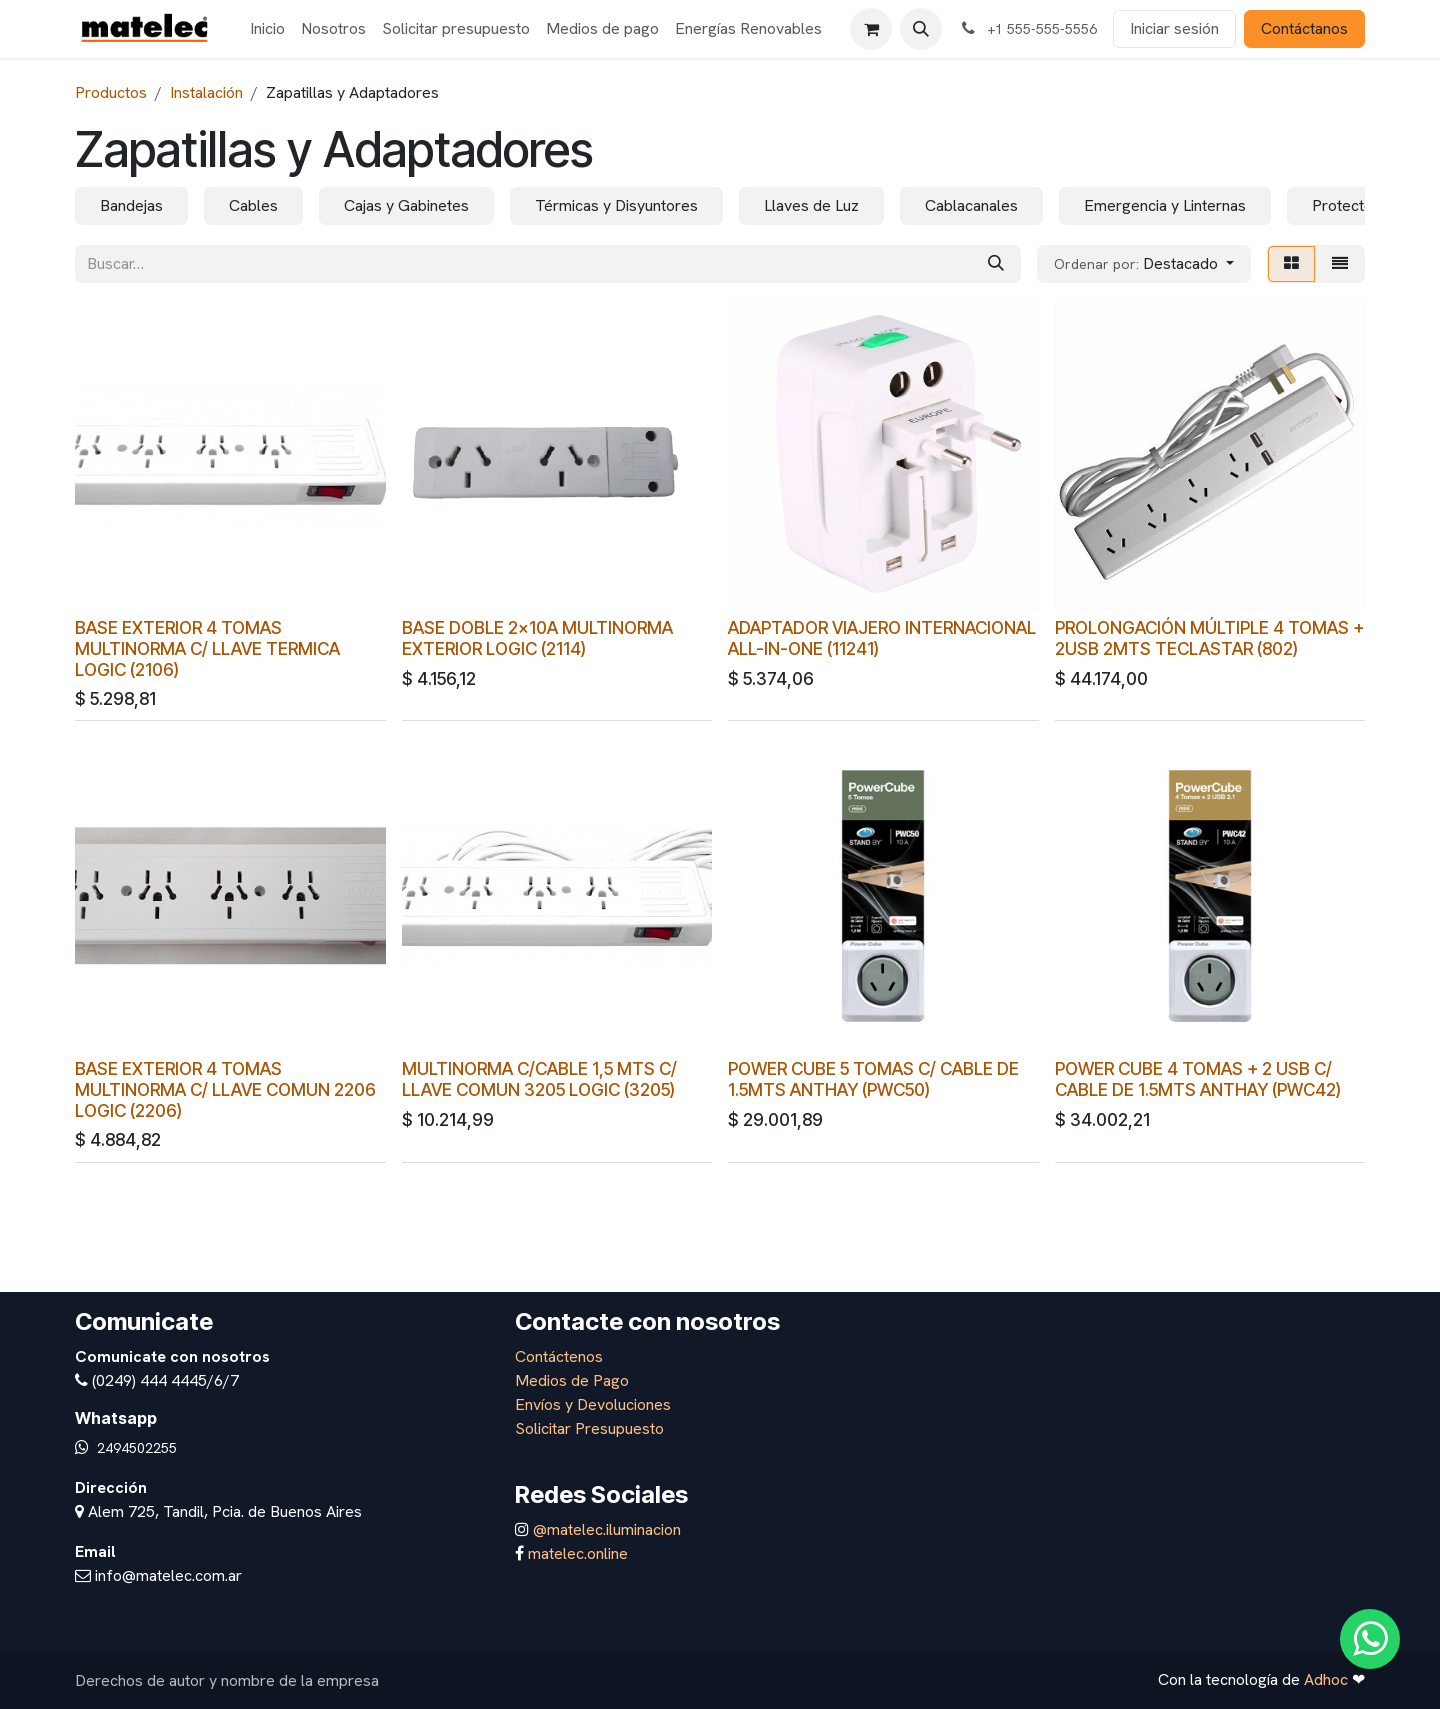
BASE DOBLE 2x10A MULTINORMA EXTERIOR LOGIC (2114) (537, 637)
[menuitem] (267, 29)
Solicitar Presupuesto (589, 1428)
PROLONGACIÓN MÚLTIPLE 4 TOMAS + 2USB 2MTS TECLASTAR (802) (1209, 637)
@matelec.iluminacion (605, 1529)
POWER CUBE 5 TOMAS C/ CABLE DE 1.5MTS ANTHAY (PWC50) (873, 1079)
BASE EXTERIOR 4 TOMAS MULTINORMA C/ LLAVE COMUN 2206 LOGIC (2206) (225, 1089)
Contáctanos (1304, 28)
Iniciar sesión (1174, 28)
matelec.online (578, 1553)
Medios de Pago (572, 1380)
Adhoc (1328, 1679)
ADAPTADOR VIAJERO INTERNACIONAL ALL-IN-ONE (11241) (882, 637)
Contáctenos (559, 1356)
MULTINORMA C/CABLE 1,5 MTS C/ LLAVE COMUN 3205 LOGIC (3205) (539, 1079)
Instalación (206, 92)
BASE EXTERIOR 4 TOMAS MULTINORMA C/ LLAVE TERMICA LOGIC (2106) (207, 647)
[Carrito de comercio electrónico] (871, 29)
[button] (921, 29)
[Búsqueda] (996, 264)
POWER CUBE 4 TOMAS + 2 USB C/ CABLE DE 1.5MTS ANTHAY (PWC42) (1198, 1079)
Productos (111, 92)
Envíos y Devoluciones (593, 1404)
